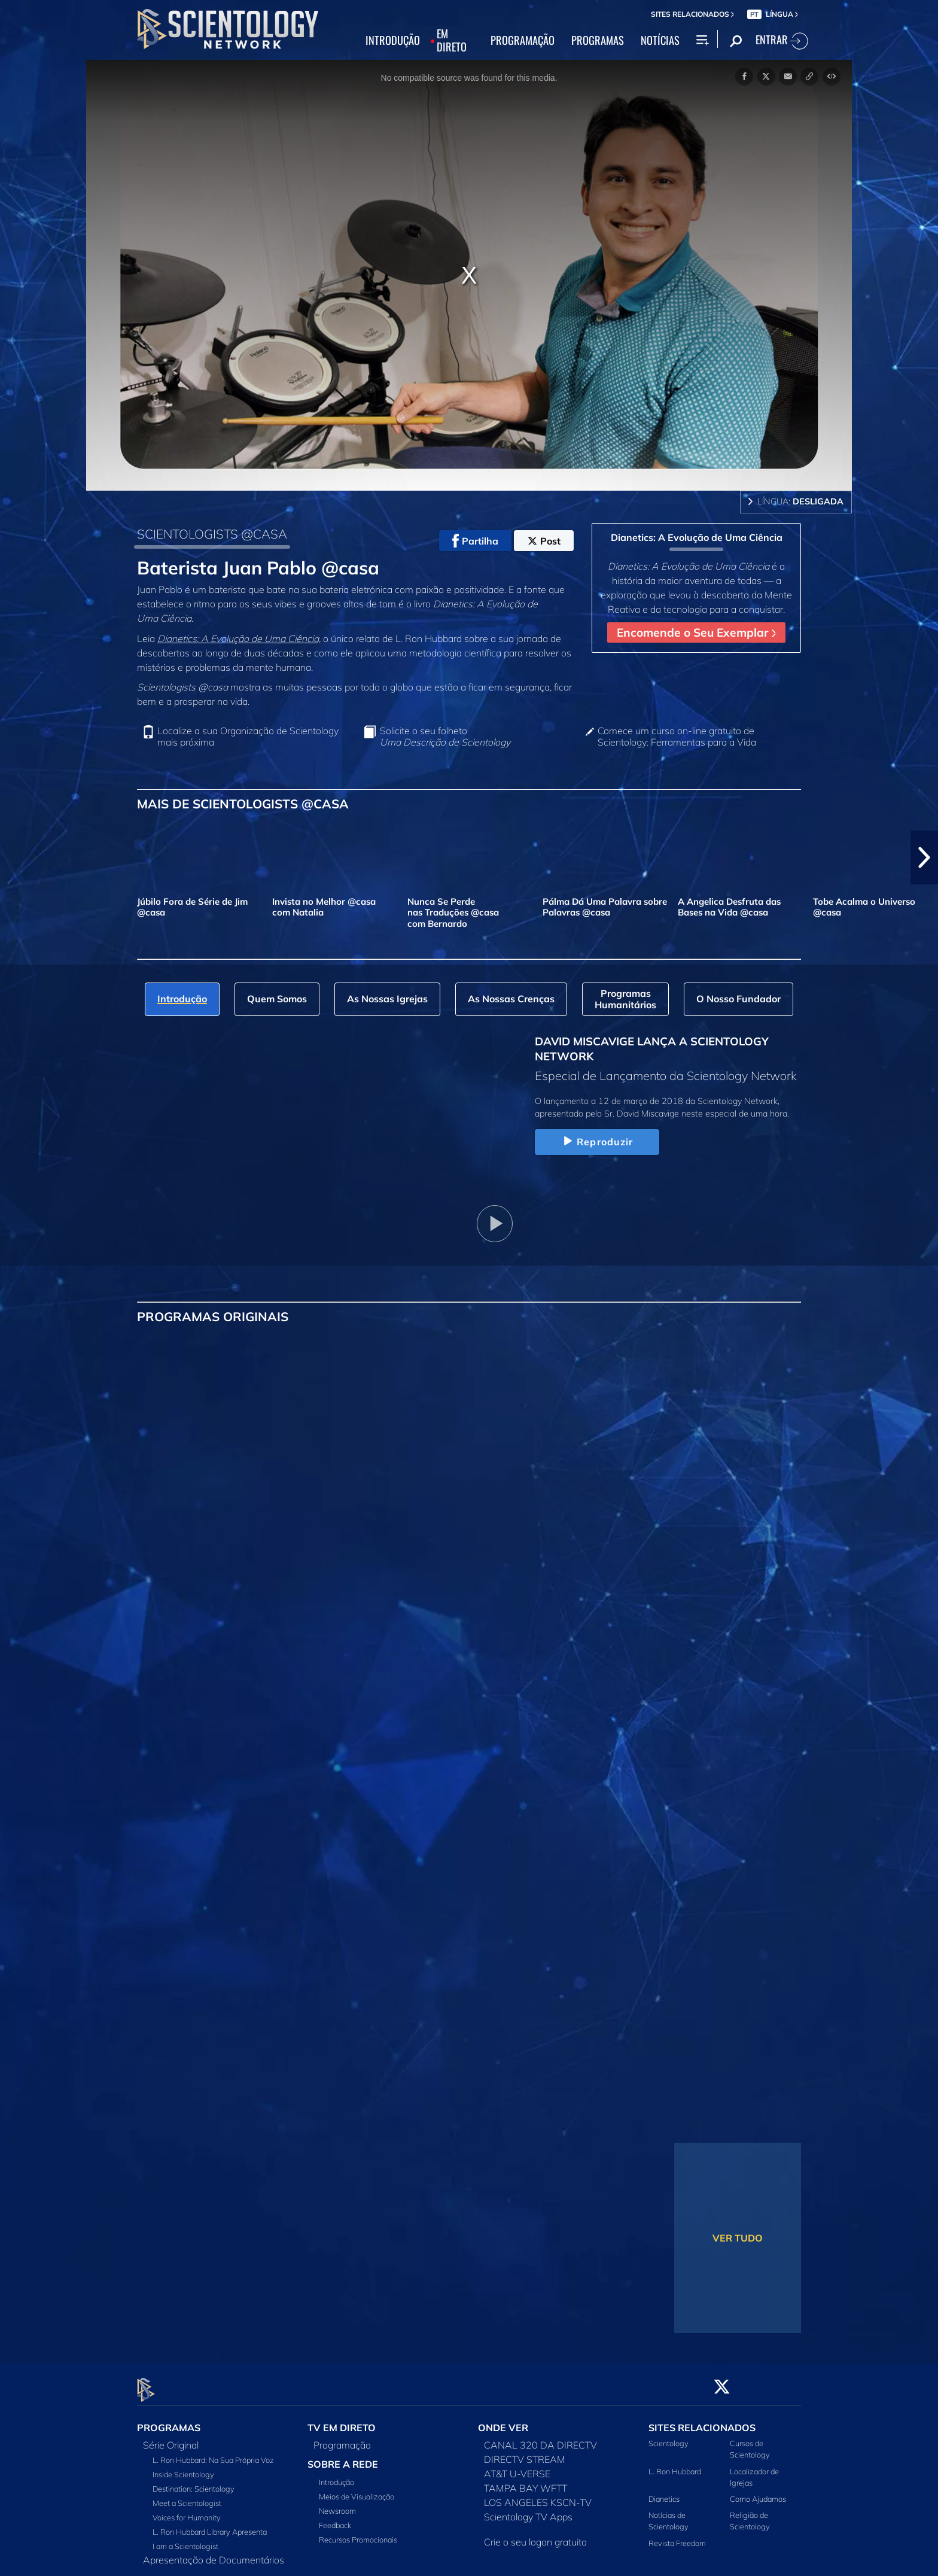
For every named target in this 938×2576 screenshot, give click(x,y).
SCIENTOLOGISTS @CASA (212, 534)
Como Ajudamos (758, 2492)
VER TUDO (737, 2238)
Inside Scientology (183, 2467)
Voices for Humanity (187, 2511)
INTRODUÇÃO (393, 41)
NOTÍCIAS (660, 41)
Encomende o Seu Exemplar (696, 632)
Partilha (475, 541)
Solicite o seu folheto (445, 736)
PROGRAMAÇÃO (523, 41)
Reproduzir (597, 1141)
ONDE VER (503, 2421)
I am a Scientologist (185, 2539)
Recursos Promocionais (358, 2533)
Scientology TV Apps (528, 2510)
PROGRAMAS (597, 41)
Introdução (336, 2475)
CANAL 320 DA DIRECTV (540, 2438)
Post (544, 541)
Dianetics (664, 2492)
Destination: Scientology (193, 2482)
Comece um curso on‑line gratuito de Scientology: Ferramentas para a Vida (677, 736)
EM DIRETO (452, 40)
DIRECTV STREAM (524, 2453)
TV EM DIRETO (341, 2421)
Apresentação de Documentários (213, 2553)
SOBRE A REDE (342, 2458)
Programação (342, 2438)
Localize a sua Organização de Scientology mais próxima (248, 736)
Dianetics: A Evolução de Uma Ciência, (239, 638)
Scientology (668, 2436)
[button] (924, 857)
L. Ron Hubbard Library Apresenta (210, 2525)
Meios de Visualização (356, 2490)
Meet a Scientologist (187, 2496)
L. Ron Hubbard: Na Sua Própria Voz (213, 2453)
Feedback (335, 2518)
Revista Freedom (677, 2536)
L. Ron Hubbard (674, 2464)
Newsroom (337, 2504)
